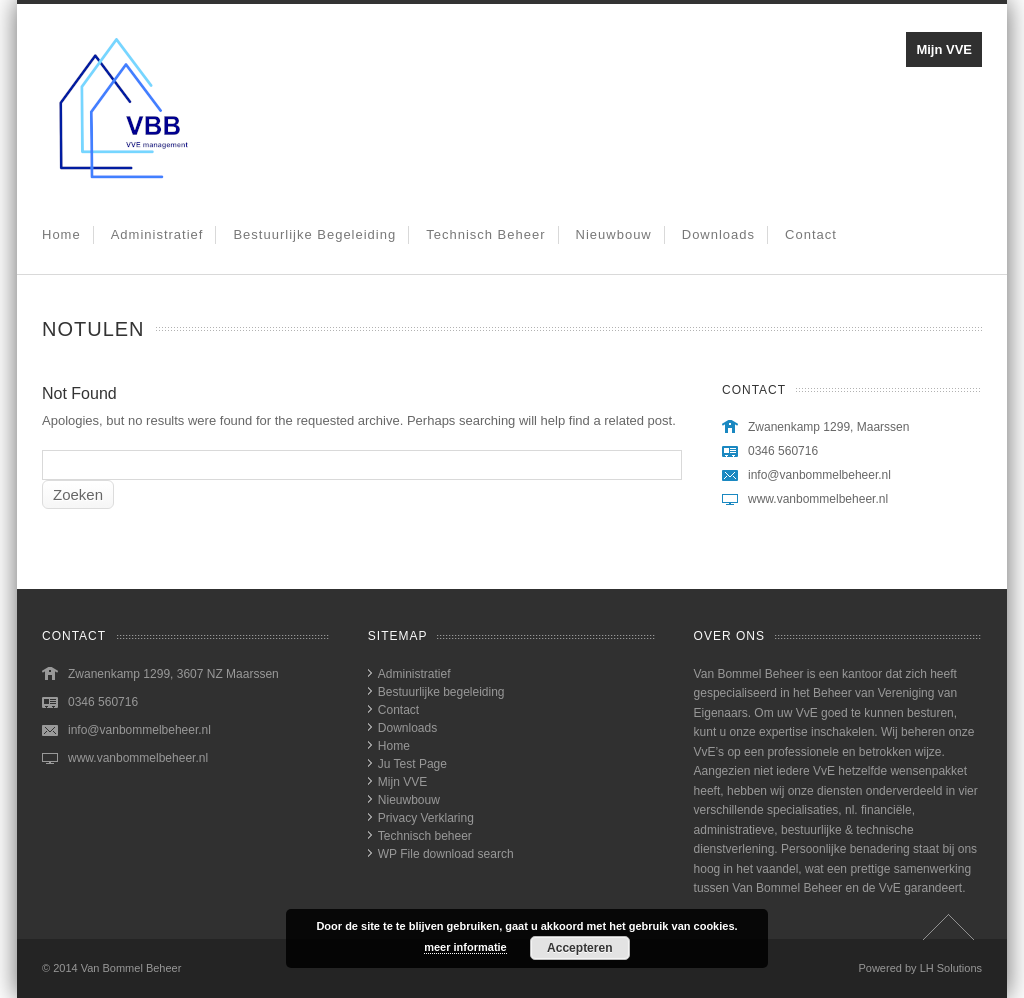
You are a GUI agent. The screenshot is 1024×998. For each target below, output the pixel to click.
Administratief (157, 234)
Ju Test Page (412, 764)
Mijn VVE (944, 49)
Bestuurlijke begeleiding (314, 234)
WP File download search (446, 854)
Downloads (718, 234)
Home (61, 234)
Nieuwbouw (614, 234)
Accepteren (579, 948)
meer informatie (465, 947)
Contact (811, 234)
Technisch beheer (485, 234)
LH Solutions (951, 968)
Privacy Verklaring (426, 818)
